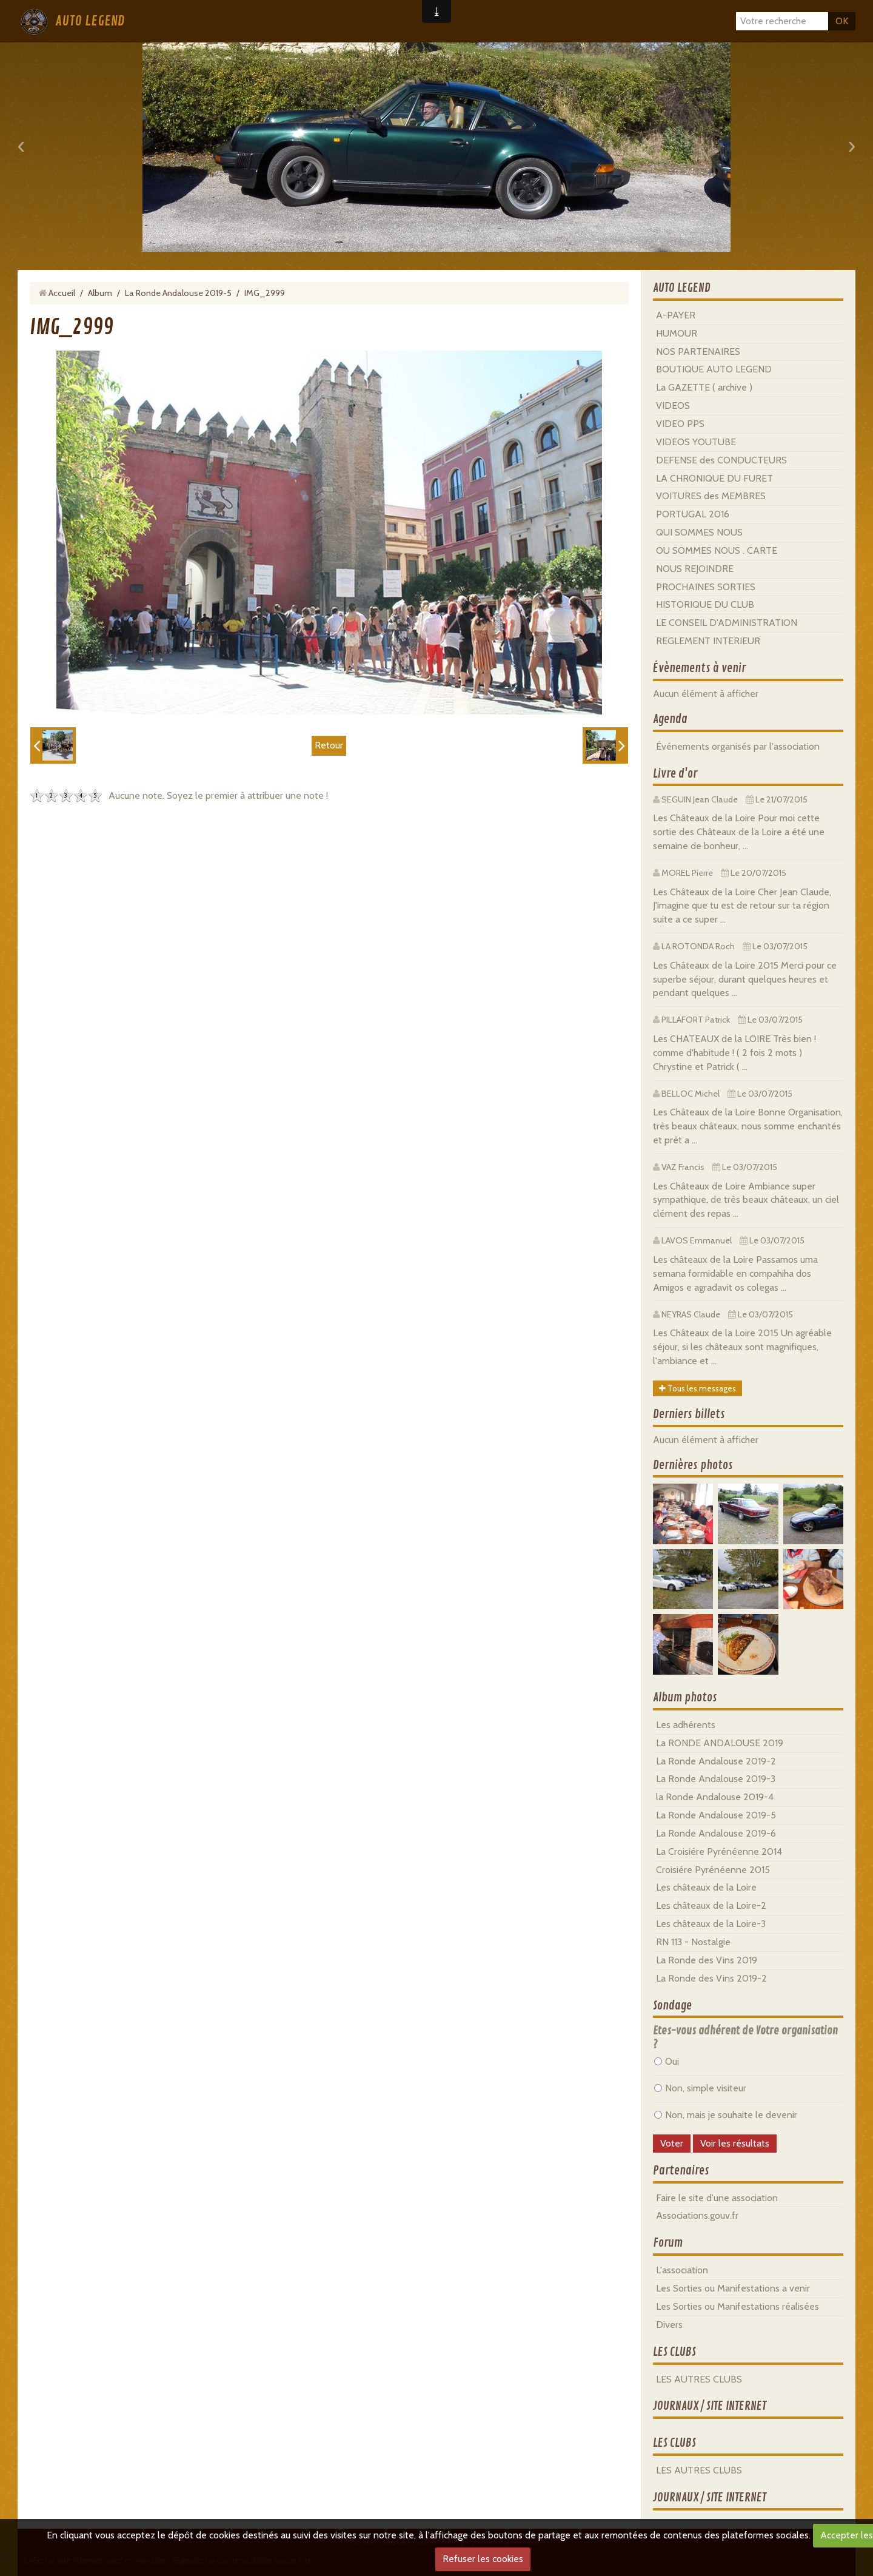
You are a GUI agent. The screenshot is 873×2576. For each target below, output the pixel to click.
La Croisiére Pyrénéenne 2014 (719, 1851)
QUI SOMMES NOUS (699, 532)
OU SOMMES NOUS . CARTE (716, 550)
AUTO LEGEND (89, 21)
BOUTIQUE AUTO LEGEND (714, 369)
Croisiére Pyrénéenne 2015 (713, 1869)
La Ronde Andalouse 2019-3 (715, 1778)
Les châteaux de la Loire (706, 1887)
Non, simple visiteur (700, 2088)
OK (841, 21)
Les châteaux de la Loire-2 (711, 1905)
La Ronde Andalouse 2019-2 (716, 1761)
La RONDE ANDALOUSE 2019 (719, 1743)
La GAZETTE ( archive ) (704, 387)
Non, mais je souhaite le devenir (725, 2114)
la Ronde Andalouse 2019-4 (715, 1797)
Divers (669, 2324)
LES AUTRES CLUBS (699, 2379)
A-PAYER (675, 315)
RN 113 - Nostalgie (693, 1942)
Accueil (61, 293)
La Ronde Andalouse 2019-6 (716, 1833)
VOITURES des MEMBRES (711, 496)
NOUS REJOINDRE (695, 568)
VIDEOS (673, 405)
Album (100, 293)
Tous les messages (697, 1388)
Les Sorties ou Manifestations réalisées (737, 2306)
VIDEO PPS (680, 423)
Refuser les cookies (483, 2558)
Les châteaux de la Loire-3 (711, 1923)
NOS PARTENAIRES (698, 351)
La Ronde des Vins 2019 (706, 1960)
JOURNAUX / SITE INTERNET (709, 2406)
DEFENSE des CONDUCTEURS (721, 460)
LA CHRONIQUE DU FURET (714, 478)
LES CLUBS (674, 2352)
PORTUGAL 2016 (692, 514)
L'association (682, 2270)
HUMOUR (676, 333)
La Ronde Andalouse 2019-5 (178, 293)
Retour (329, 745)
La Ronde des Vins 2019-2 (711, 1978)
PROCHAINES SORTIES (705, 587)
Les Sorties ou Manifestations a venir (733, 2288)
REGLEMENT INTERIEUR (708, 641)
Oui (666, 2061)
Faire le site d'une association (717, 2198)
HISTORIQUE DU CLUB (705, 604)
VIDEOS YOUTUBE (696, 442)
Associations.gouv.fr (697, 2215)
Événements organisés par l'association (738, 746)
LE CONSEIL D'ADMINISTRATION (726, 622)
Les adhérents (685, 1724)
